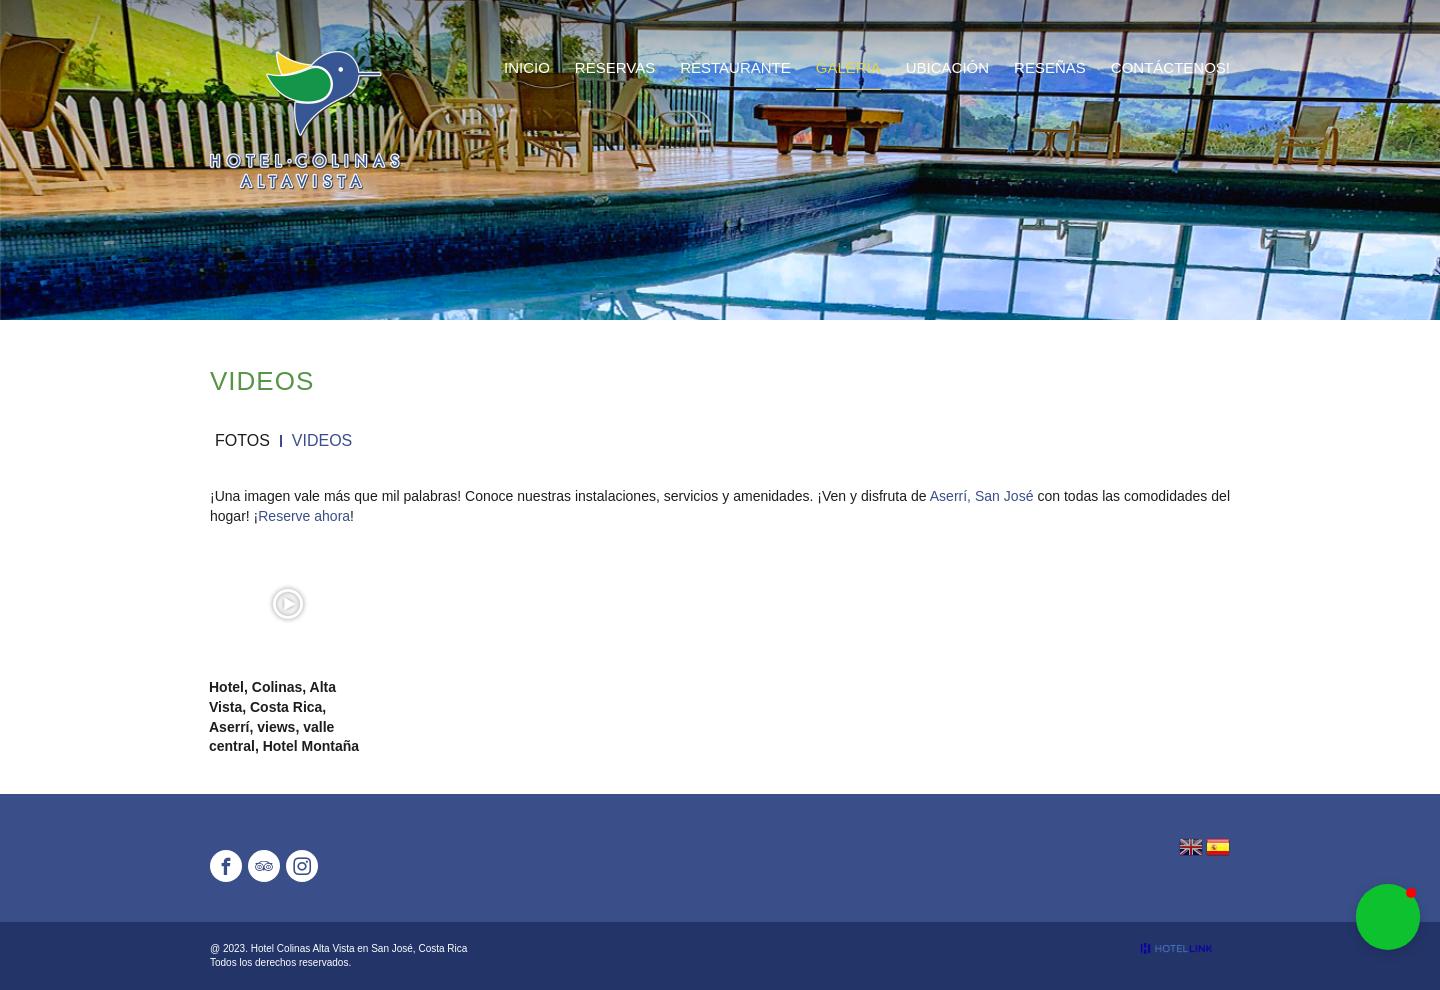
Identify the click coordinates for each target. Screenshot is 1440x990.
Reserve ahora (304, 516)
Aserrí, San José (982, 496)
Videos (322, 441)
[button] (1388, 917)
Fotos (242, 441)
